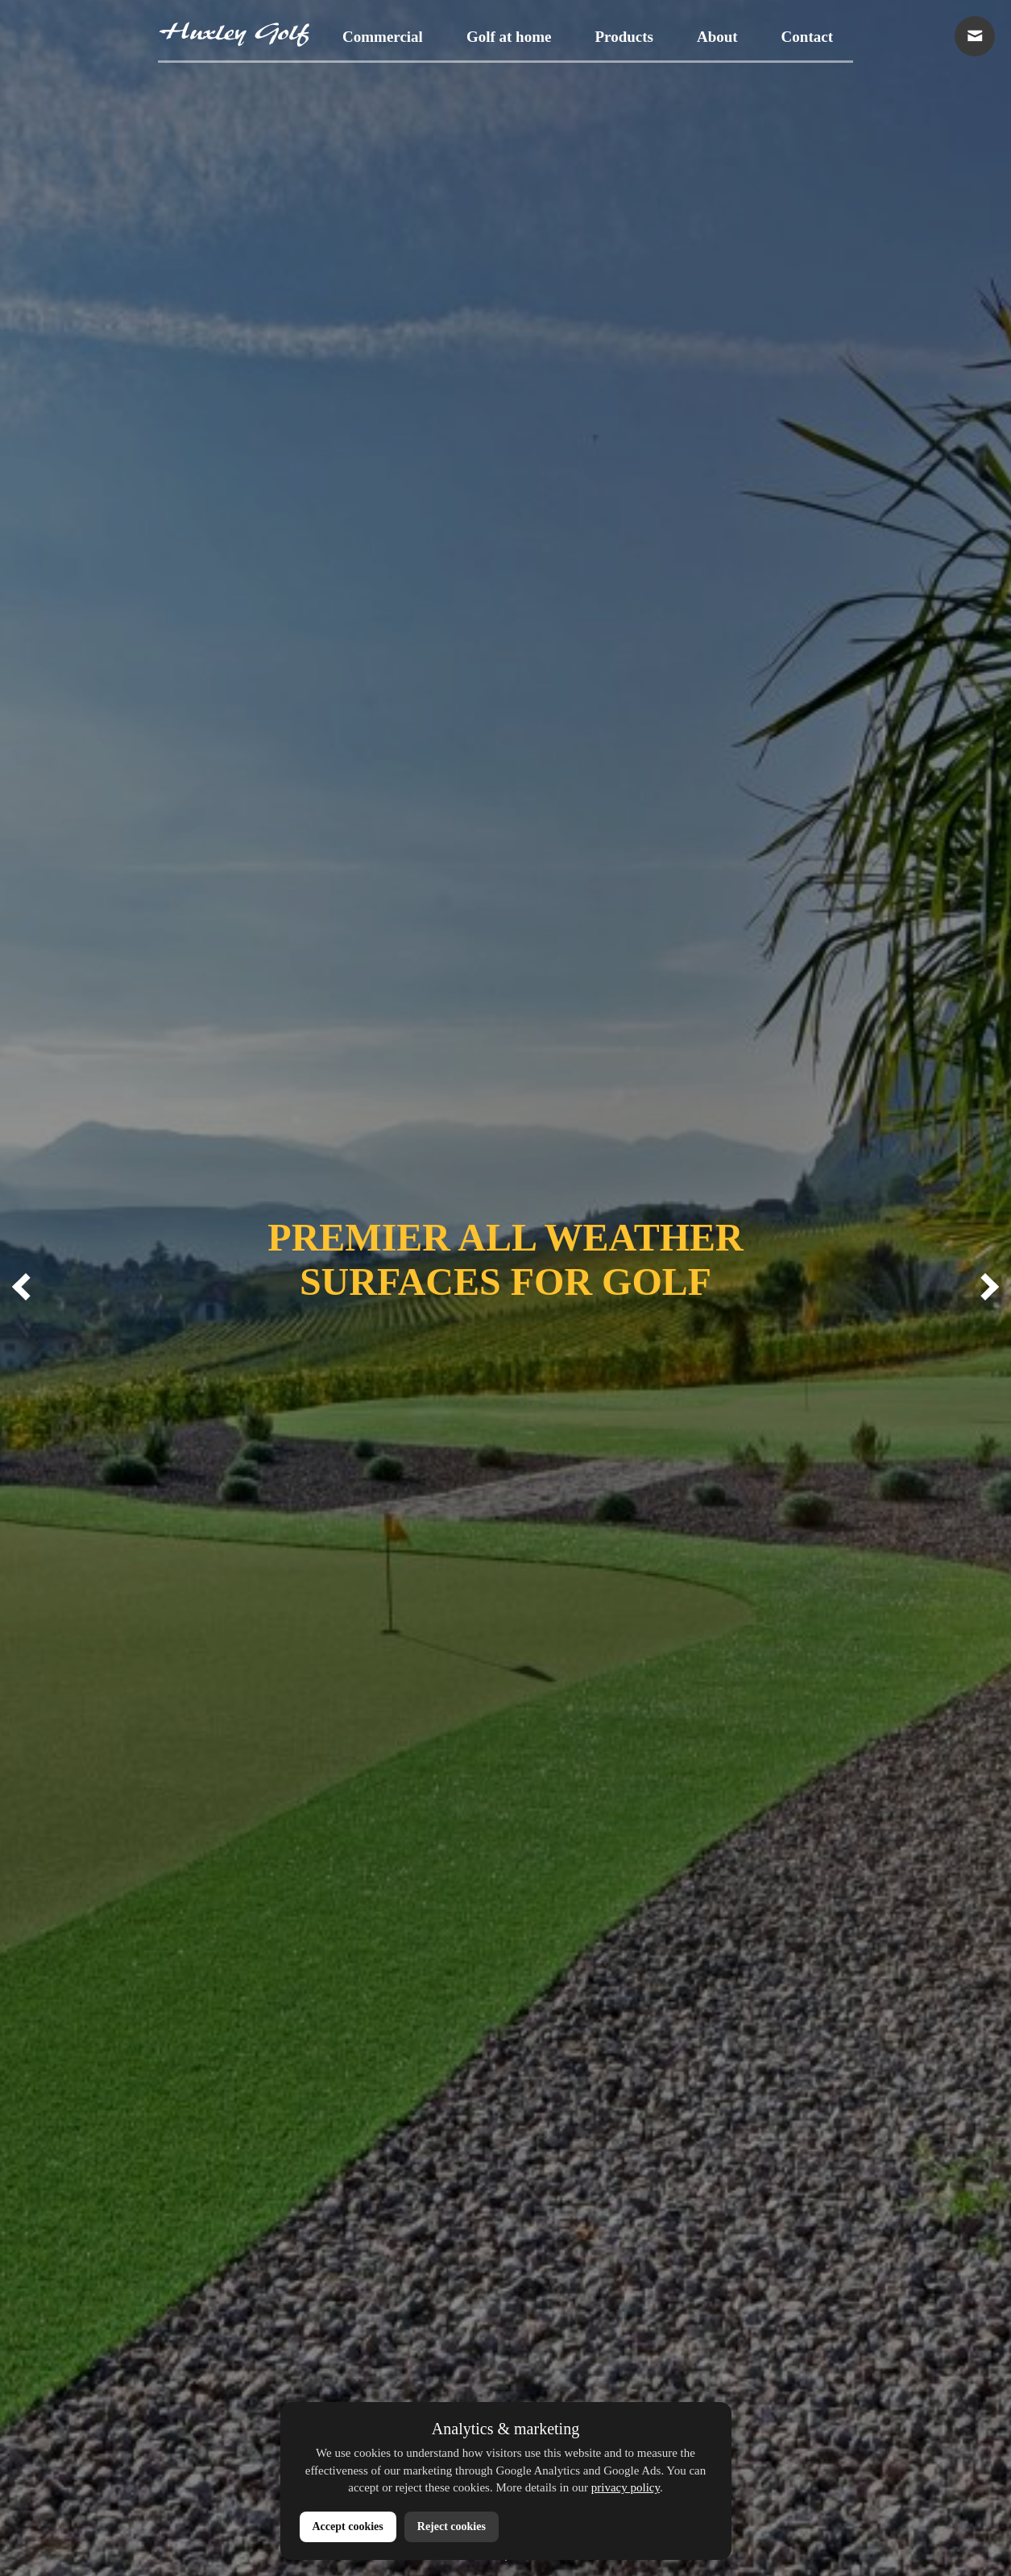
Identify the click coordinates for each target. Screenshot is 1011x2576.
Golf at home (509, 36)
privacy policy (625, 2487)
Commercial (382, 36)
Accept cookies (348, 2526)
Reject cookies (451, 2526)
